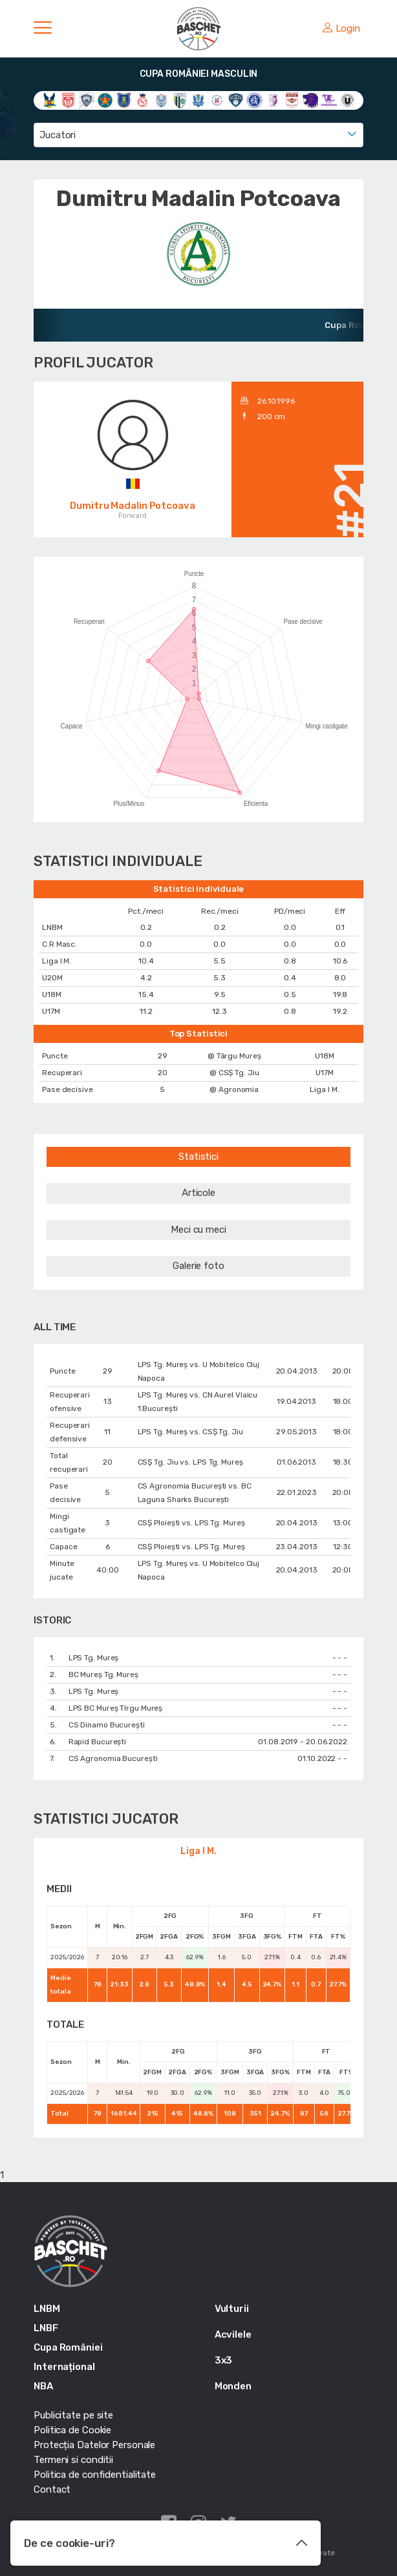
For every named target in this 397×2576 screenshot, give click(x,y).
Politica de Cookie (72, 2430)
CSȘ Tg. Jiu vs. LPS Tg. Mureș (190, 1462)
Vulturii (232, 2308)
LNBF (46, 2328)
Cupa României (68, 2347)
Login (341, 28)
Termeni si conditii (73, 2460)
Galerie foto (198, 1266)
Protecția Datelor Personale (94, 2445)
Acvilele (233, 2334)
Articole (198, 1193)
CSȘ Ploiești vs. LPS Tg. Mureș (191, 1522)
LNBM (47, 2308)
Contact (52, 2489)
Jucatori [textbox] (57, 135)
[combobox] (198, 135)
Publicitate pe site (73, 2415)
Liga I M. (198, 1851)
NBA (43, 2386)
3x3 (224, 2360)
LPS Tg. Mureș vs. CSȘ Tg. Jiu (190, 1431)
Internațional (64, 2367)
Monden (233, 2386)
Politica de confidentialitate (95, 2474)
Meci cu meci (198, 1229)
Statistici (198, 1156)
